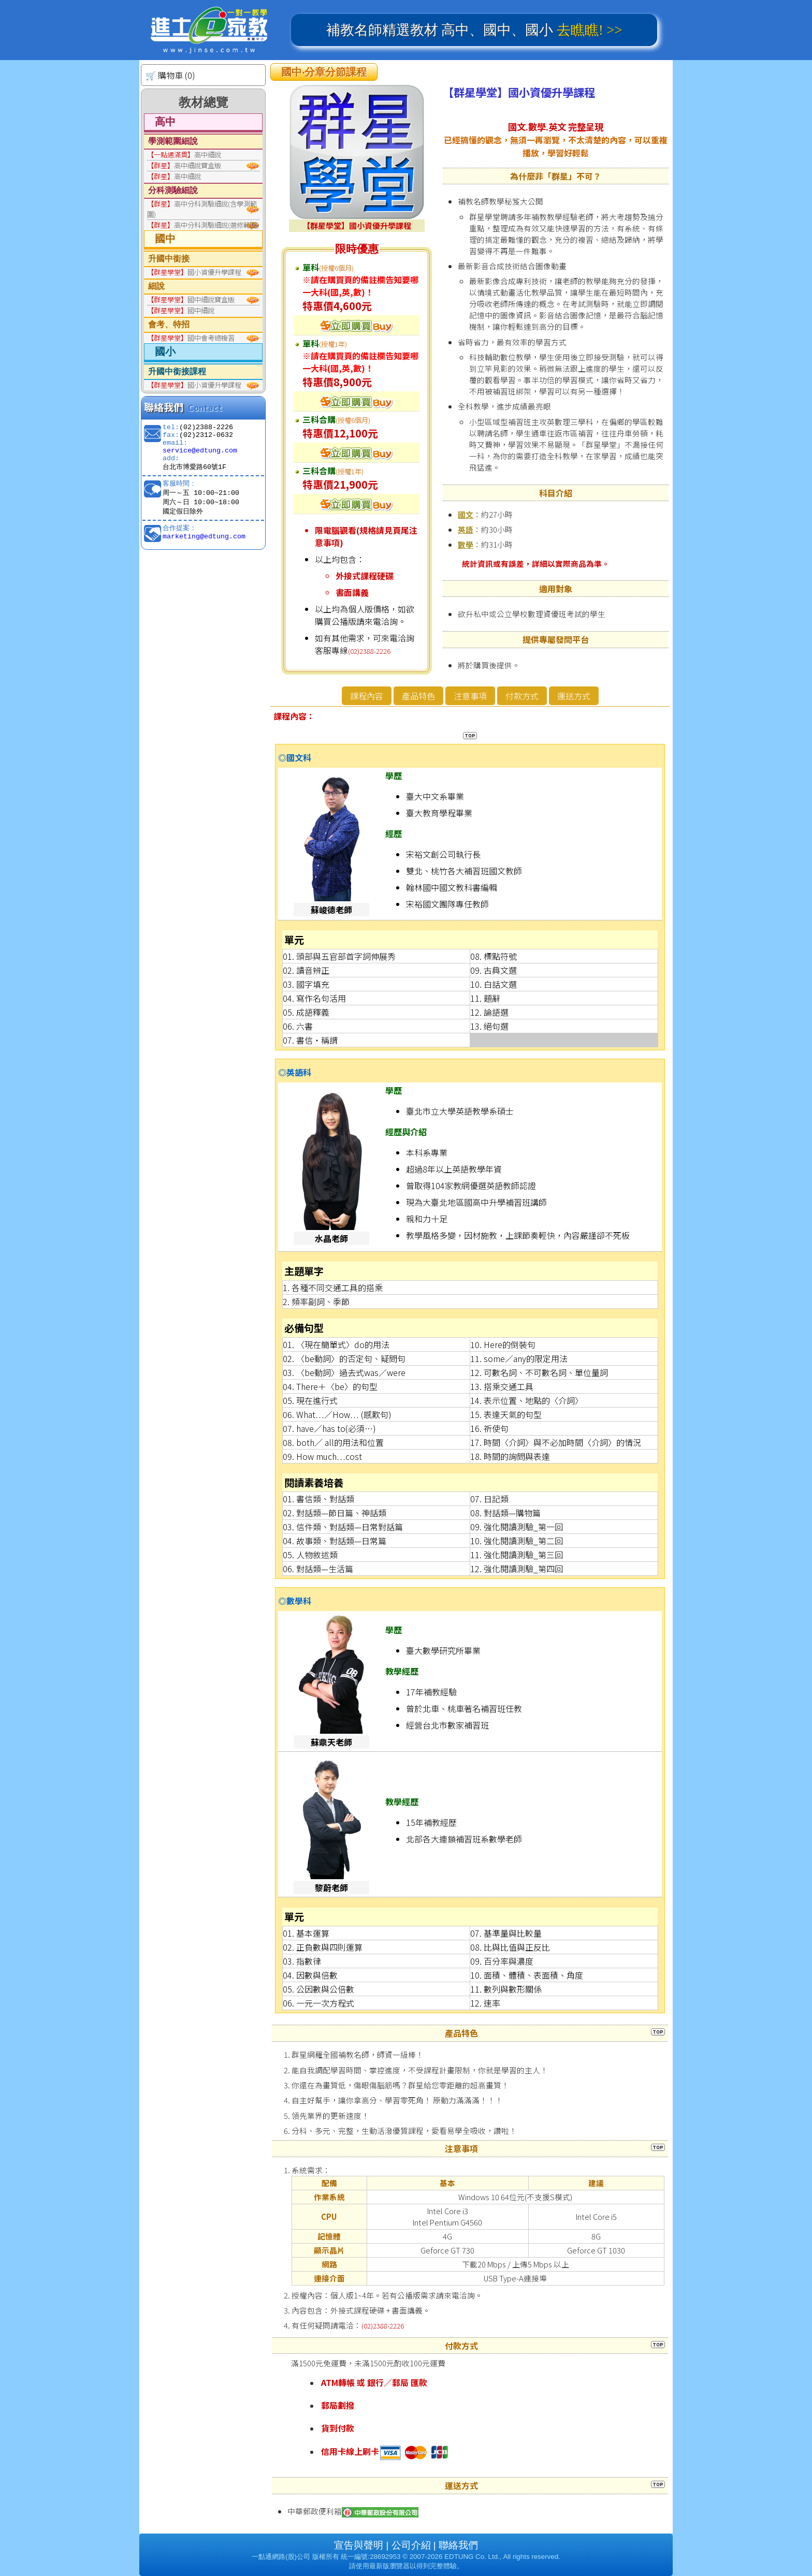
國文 (465, 514)
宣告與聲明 (358, 2545)
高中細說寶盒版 (184, 165)
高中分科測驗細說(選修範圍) (203, 225)
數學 (465, 544)
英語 (465, 529)
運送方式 (573, 696)
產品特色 (418, 696)
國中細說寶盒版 (191, 299)
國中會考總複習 (191, 338)
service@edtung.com (200, 451)
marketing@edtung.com (204, 536)
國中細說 (180, 310)
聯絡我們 (458, 2545)
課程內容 (366, 696)
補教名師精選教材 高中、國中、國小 (474, 30)
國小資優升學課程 (194, 272)
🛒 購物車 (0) (170, 75)
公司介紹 (411, 2545)
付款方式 (522, 696)
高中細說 (184, 154)
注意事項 (470, 696)
